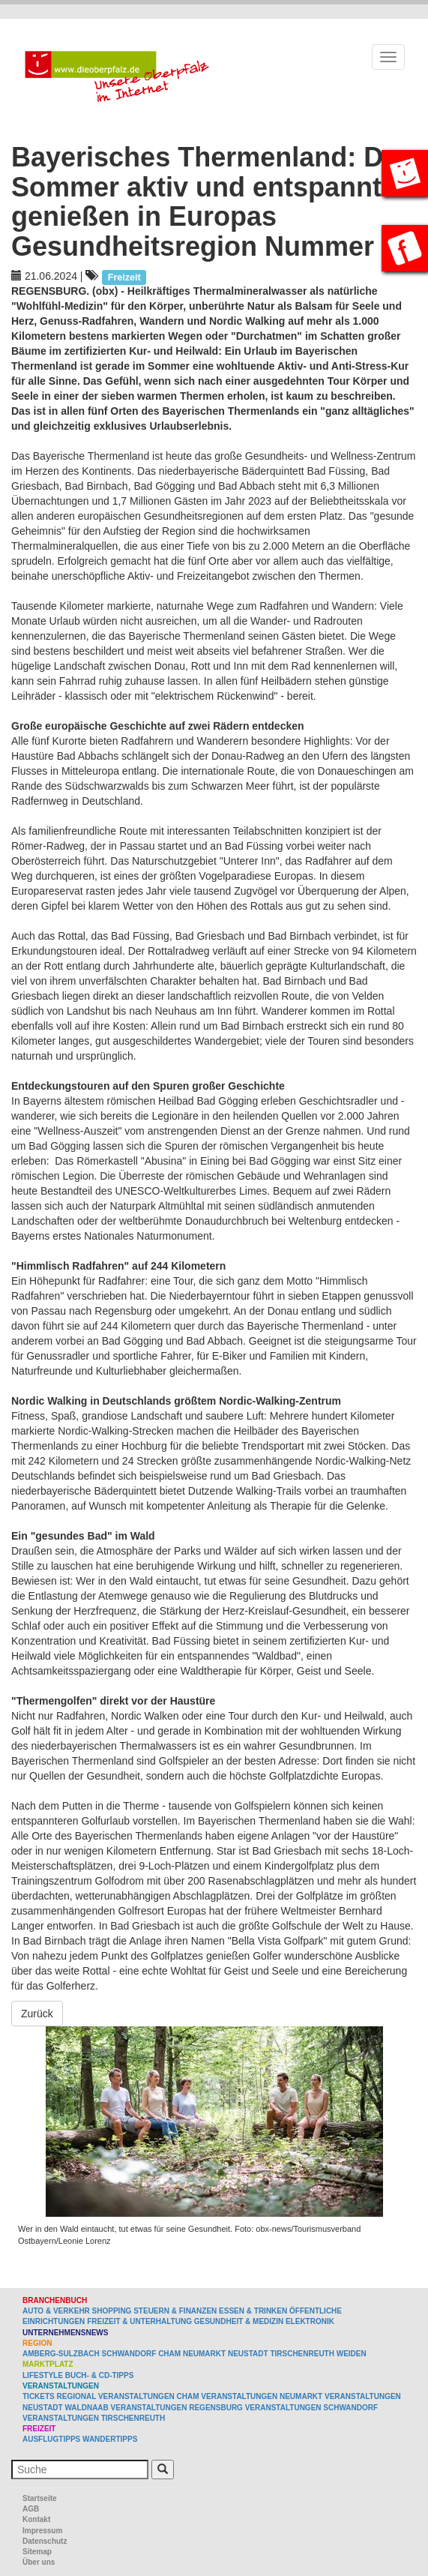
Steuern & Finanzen (175, 2311)
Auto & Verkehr (57, 2311)
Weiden (352, 2354)
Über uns (38, 2562)
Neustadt (248, 2354)
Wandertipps (109, 2439)
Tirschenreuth (302, 2354)
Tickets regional (59, 2396)
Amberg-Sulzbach (61, 2354)
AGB (30, 2509)
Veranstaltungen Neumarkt (261, 2396)
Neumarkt (204, 2354)
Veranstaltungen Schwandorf (311, 2408)
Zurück (37, 2014)
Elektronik (310, 2321)
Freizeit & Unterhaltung (139, 2321)
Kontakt (36, 2519)
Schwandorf (129, 2354)
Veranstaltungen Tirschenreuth (93, 2418)
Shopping (112, 2311)
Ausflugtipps (51, 2439)
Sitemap (37, 2552)
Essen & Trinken (253, 2311)
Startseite (39, 2498)
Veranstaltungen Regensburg (177, 2408)
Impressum (42, 2531)
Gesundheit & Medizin (238, 2321)
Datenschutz (44, 2541)
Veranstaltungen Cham (148, 2396)
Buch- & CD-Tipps (99, 2375)
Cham (169, 2354)
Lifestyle (42, 2375)
